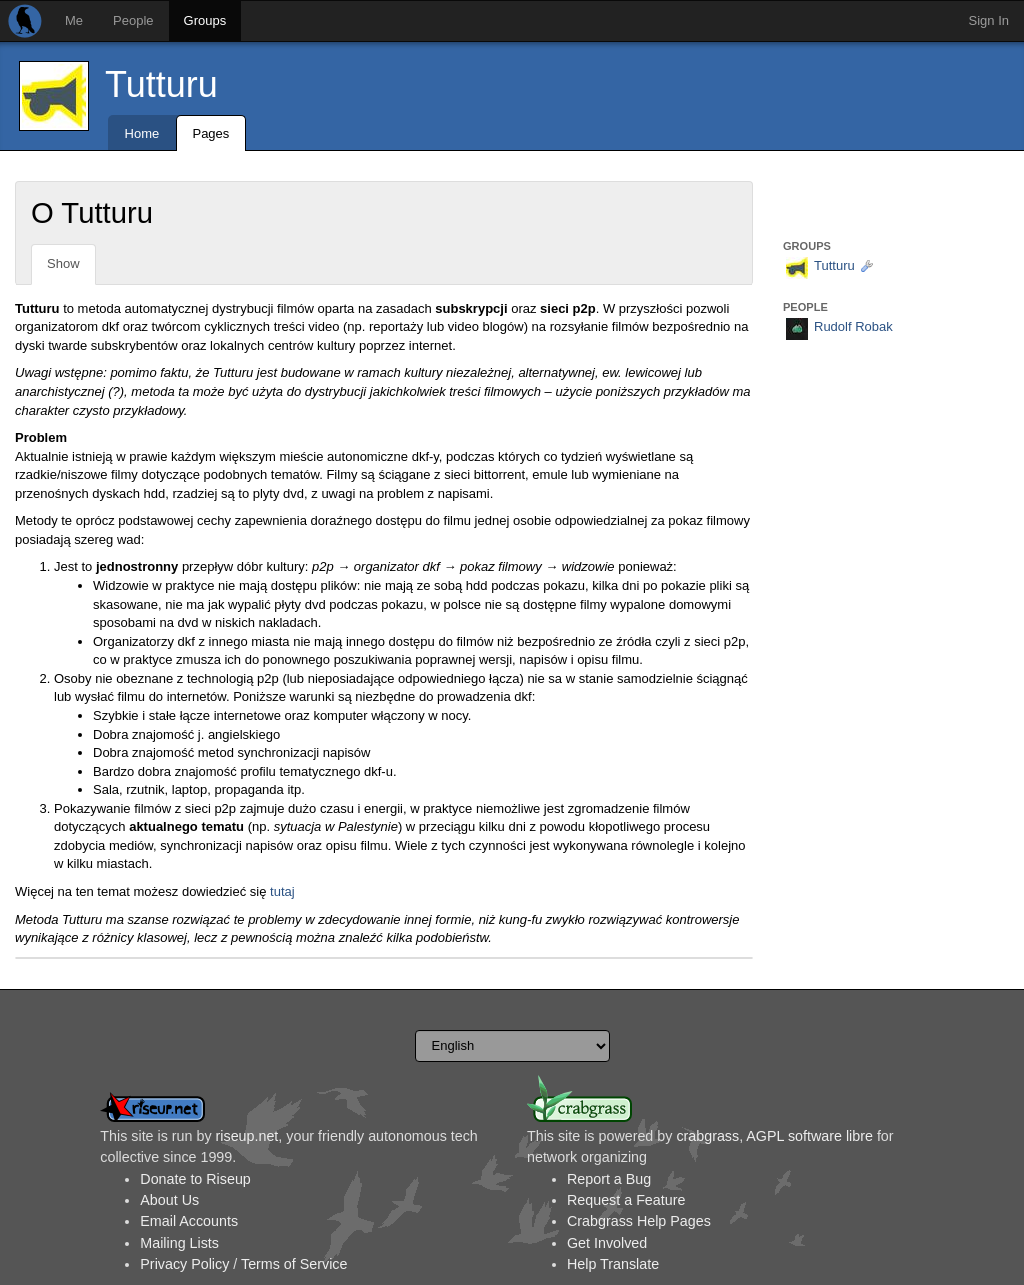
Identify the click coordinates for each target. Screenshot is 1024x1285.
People (133, 20)
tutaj (282, 891)
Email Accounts (189, 1221)
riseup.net (247, 1136)
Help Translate (613, 1264)
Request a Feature (626, 1200)
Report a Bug (609, 1179)
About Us (169, 1200)
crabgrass (707, 1136)
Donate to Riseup (195, 1179)
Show (63, 263)
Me (74, 20)
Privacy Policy (184, 1264)
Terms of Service (294, 1264)
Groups (205, 20)
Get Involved (607, 1243)
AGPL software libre (809, 1136)
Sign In (989, 20)
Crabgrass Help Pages (639, 1221)
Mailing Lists (179, 1243)
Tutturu (161, 84)
